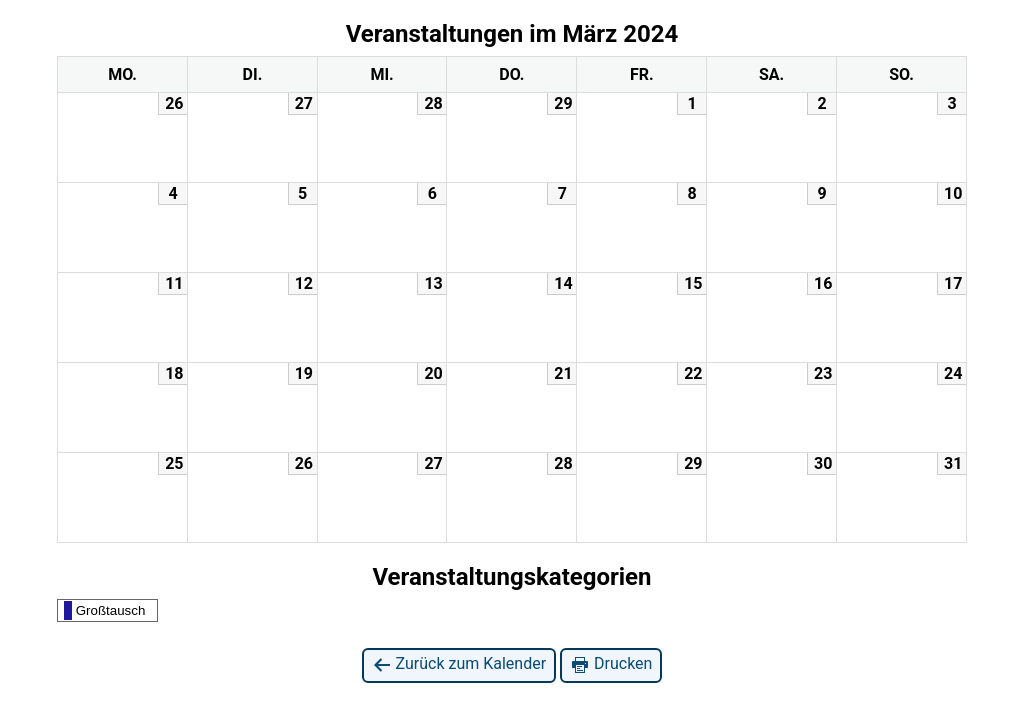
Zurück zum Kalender (459, 664)
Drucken (611, 664)
